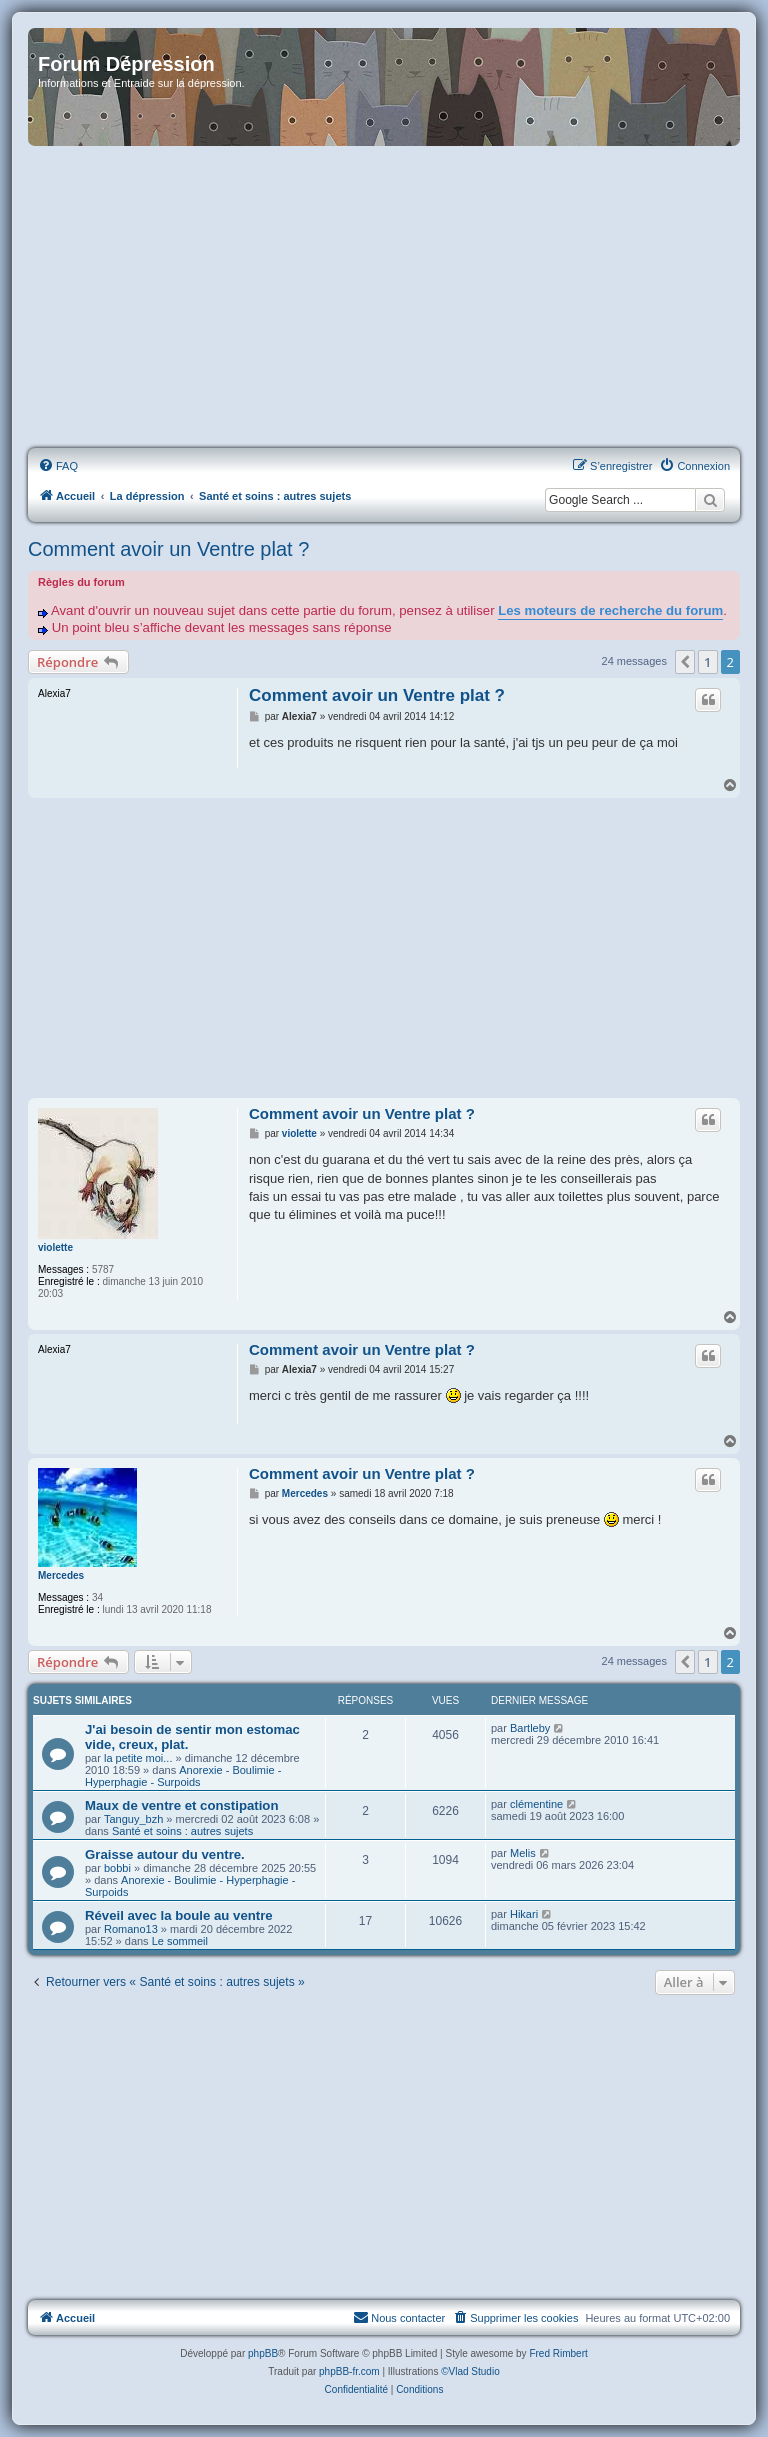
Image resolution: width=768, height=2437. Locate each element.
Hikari (524, 1914)
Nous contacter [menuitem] (399, 2317)
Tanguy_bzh (133, 1819)
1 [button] (707, 662)
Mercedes (61, 1575)
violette (55, 1247)
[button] (685, 662)
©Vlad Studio (470, 2371)
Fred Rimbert (558, 2353)
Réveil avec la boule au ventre (179, 1915)
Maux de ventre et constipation (181, 1805)
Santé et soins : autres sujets (182, 1831)
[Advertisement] (384, 298)
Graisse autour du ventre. (165, 1854)
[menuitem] (58, 466)
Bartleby (530, 1728)
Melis (523, 1853)
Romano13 (131, 1929)
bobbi (117, 1868)
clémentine (536, 1804)
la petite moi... (138, 1758)
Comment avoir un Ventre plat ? (168, 549)
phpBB (263, 2353)
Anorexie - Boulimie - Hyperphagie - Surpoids (183, 1776)
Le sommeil (180, 1941)
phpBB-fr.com (349, 2371)
